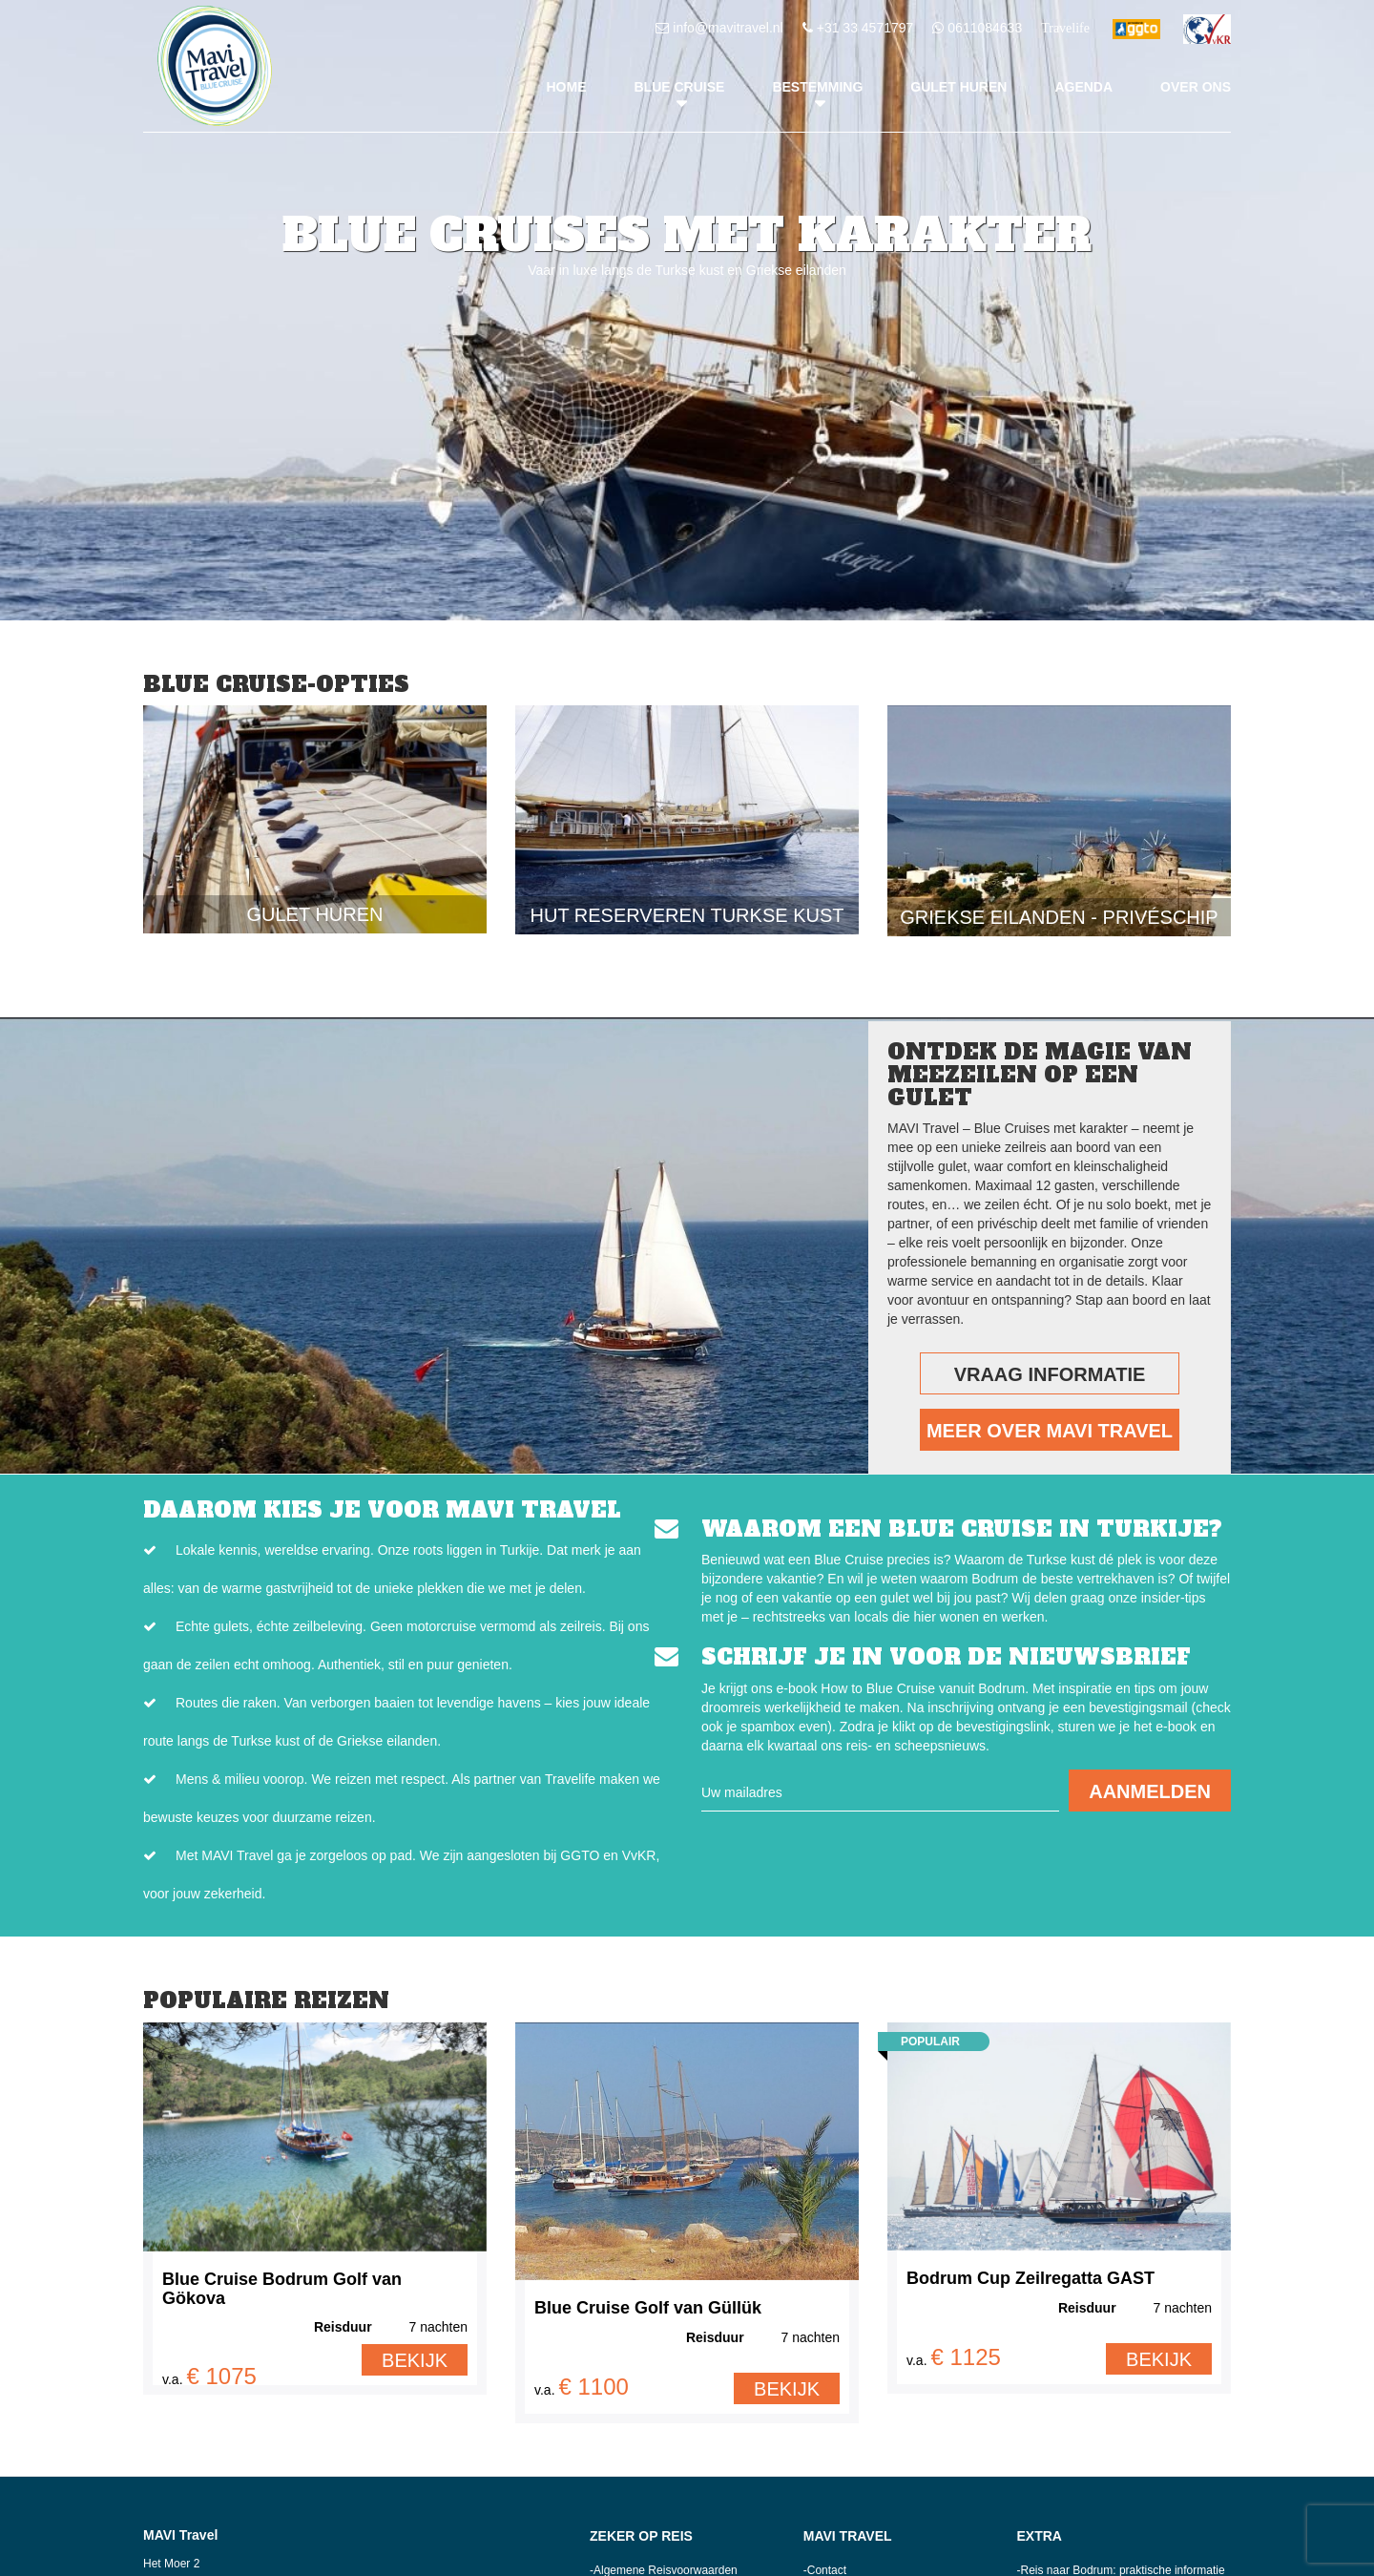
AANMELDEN (1150, 1791)
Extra (1039, 2536)
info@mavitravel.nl (727, 27)
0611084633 (984, 27)
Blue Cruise (680, 86)
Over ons (1195, 86)
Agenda (1083, 86)
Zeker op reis (641, 2536)
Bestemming (817, 86)
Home (567, 86)
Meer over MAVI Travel (1049, 1430)
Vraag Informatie (1050, 1374)
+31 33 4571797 (865, 27)
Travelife (1065, 28)
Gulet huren (958, 86)
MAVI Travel (847, 2536)
